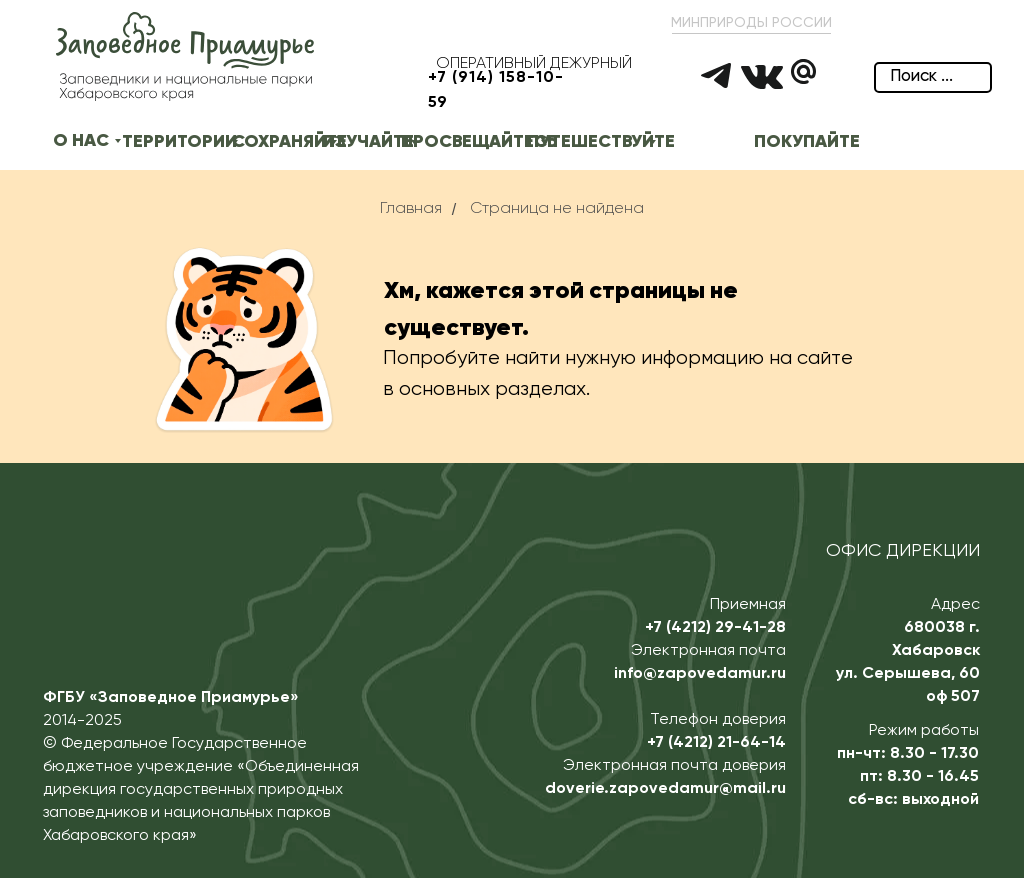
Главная (411, 209)
